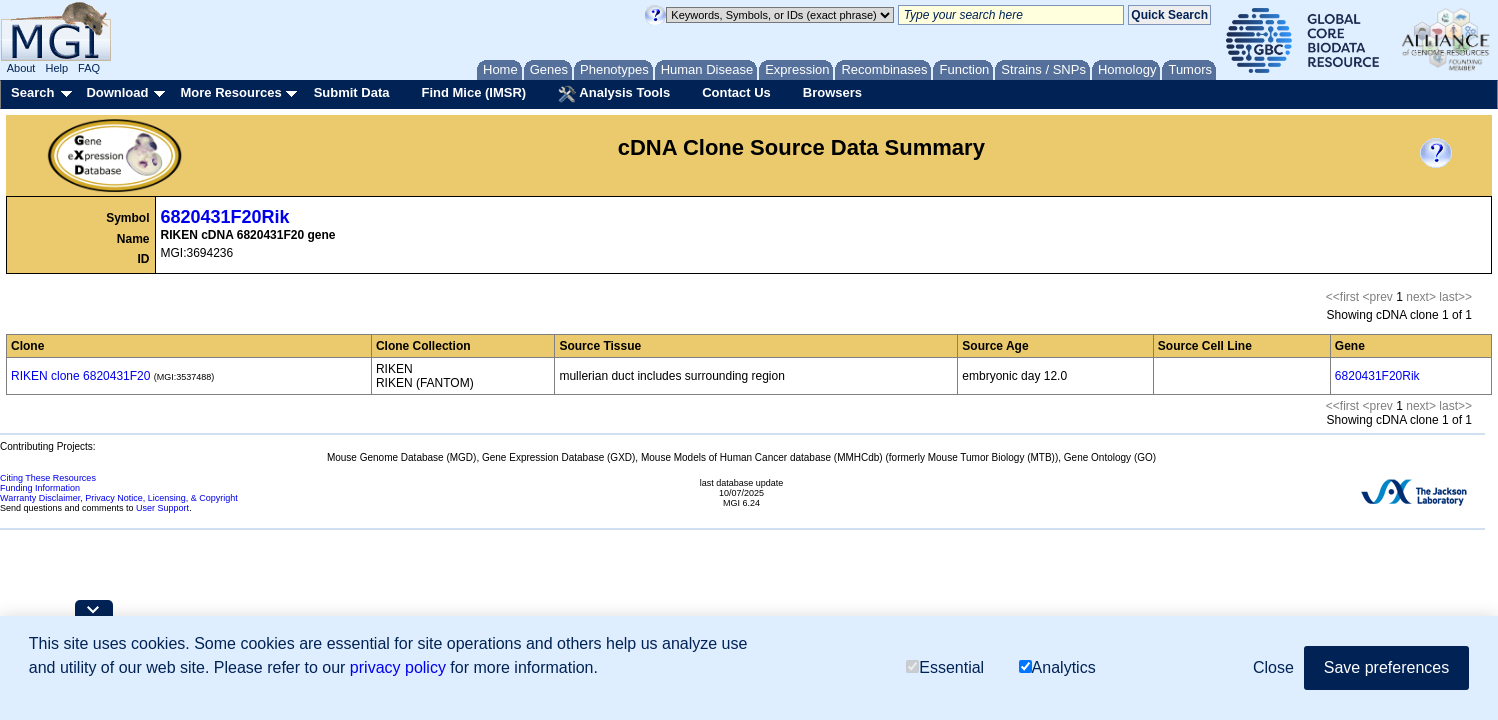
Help (56, 68)
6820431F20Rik (225, 217)
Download (117, 92)
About (21, 68)
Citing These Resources (48, 478)
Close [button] (1273, 667)
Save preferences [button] (1386, 667)
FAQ (89, 68)
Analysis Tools (614, 94)
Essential (945, 667)
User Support (162, 508)
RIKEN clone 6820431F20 (80, 376)
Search (32, 92)
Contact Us (736, 92)
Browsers (832, 92)
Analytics (1057, 667)
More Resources (230, 92)
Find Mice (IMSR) (473, 92)
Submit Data (352, 92)
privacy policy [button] (398, 667)
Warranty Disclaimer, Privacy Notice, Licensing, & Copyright (119, 498)
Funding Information (40, 488)
